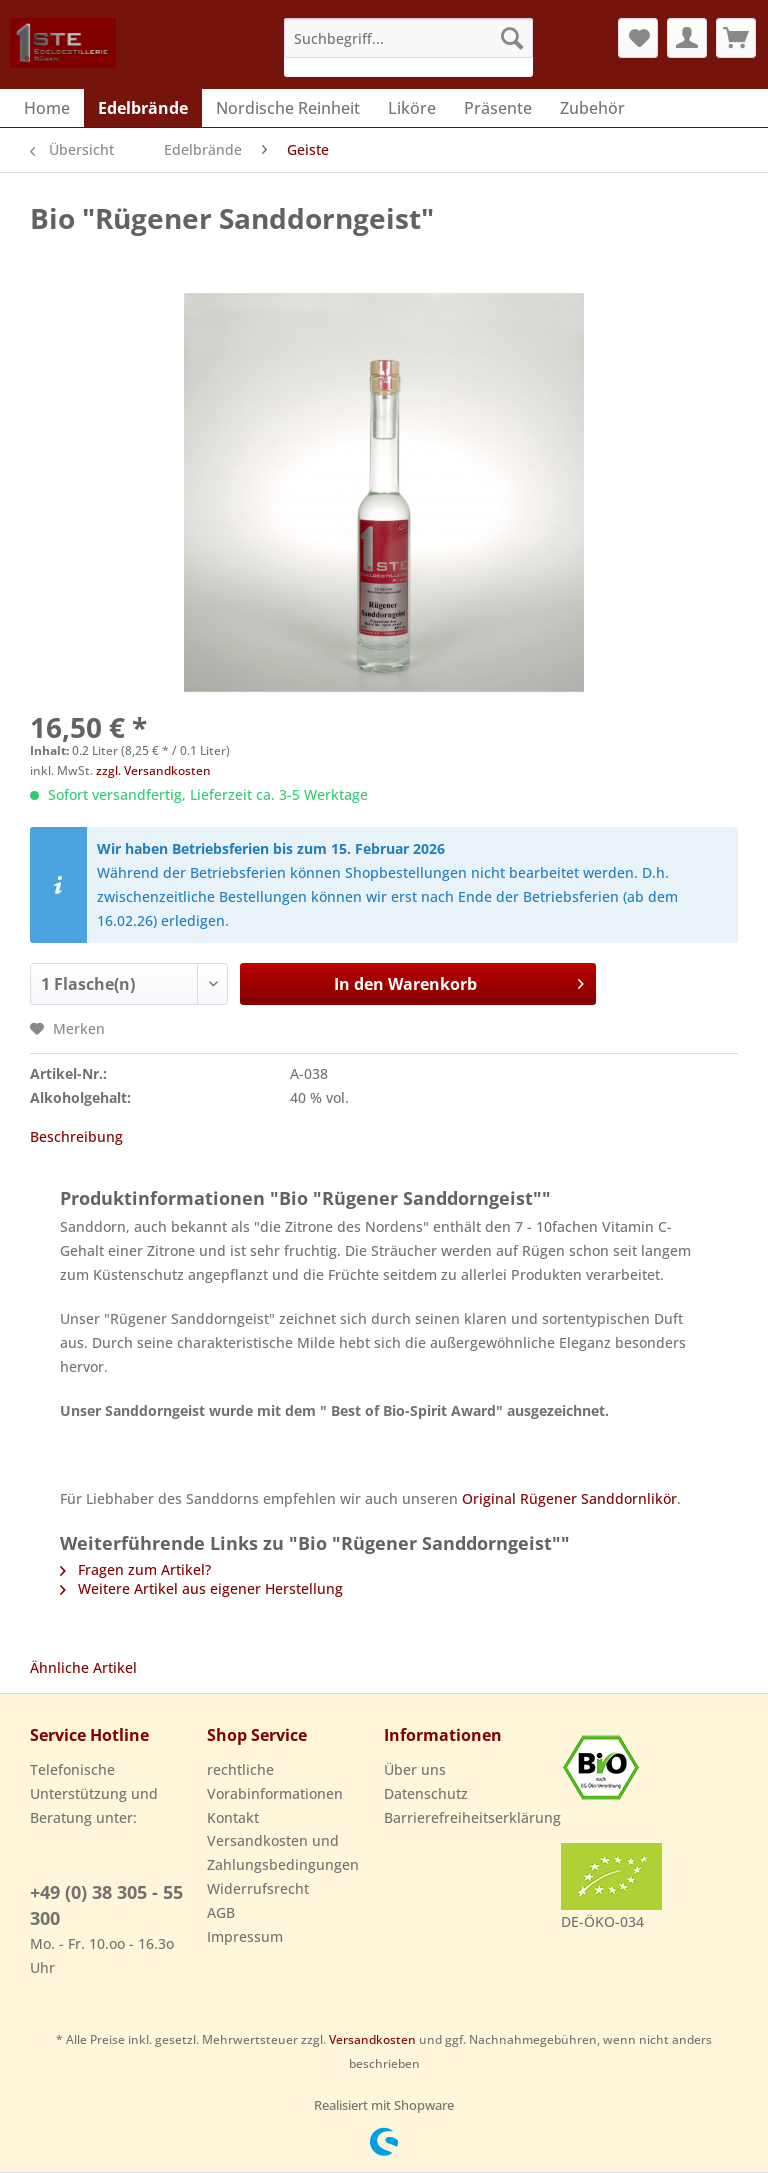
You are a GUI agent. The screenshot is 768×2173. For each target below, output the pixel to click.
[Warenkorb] (736, 38)
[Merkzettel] (638, 38)
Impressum (245, 1936)
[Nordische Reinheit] (288, 108)
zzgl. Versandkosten (153, 770)
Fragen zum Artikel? (135, 1569)
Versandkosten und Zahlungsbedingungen (283, 1852)
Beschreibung (76, 1136)
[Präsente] (498, 108)
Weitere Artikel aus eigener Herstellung (201, 1588)
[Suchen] (512, 38)
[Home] (47, 108)
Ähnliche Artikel (83, 1667)
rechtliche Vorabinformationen (275, 1781)
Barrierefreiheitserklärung (467, 1817)
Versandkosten (372, 2039)
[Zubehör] (592, 108)
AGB (221, 1912)
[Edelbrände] (143, 108)
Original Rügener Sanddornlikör (569, 1498)
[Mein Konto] (687, 38)
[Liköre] (412, 108)
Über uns (415, 1769)
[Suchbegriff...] (409, 38)
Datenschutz (426, 1793)
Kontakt (233, 1817)
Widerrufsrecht (258, 1888)
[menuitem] (409, 47)
